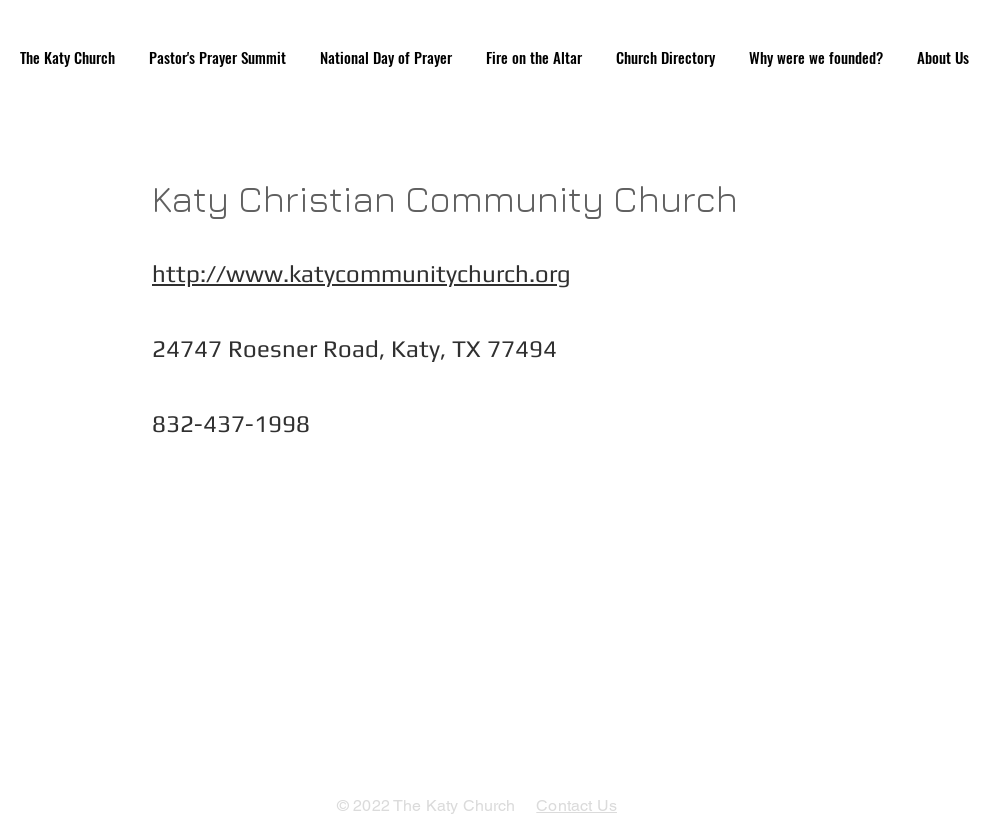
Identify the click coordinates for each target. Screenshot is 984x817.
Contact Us (576, 805)
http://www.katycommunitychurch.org (361, 273)
